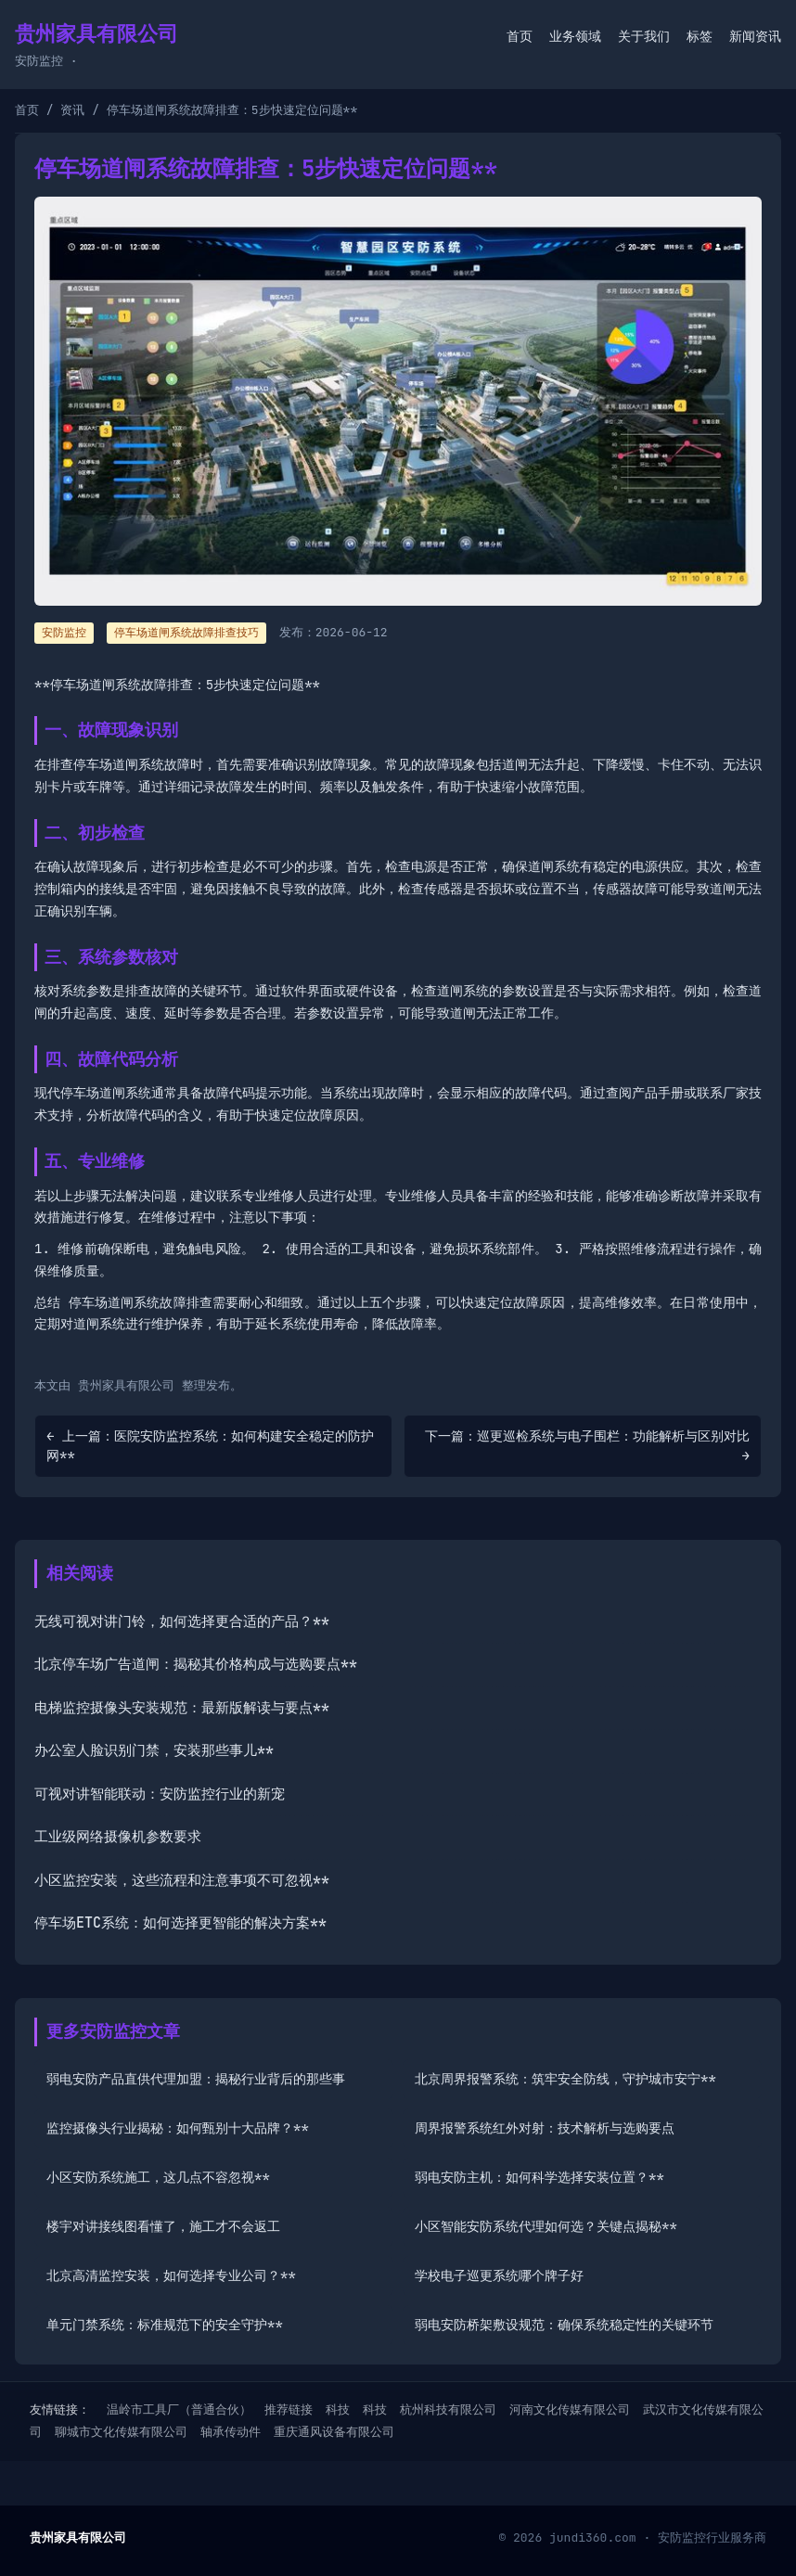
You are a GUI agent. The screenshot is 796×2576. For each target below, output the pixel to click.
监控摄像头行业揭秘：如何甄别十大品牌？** (177, 2128)
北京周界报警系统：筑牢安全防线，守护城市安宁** (565, 2078)
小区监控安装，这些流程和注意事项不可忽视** (181, 1880)
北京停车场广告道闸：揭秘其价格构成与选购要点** (195, 1664)
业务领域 (575, 36)
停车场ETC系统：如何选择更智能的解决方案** (180, 1923)
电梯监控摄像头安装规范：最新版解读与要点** (181, 1707)
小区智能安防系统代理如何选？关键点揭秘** (546, 2226)
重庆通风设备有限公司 (334, 2432)
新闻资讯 (755, 36)
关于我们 (644, 36)
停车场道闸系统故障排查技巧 (186, 632)
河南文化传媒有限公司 (569, 2409)
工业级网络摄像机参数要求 (117, 1836)
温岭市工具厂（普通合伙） (179, 2409)
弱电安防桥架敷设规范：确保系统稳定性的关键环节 (564, 2324)
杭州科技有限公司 (448, 2409)
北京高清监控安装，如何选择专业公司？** (171, 2275)
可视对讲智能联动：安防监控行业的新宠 (159, 1794)
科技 (338, 2409)
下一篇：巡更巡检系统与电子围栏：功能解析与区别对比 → (587, 1446)
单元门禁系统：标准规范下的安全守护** (164, 2324)
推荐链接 (288, 2409)
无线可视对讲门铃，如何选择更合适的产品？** (181, 1621)
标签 (700, 36)
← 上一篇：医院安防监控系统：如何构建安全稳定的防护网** (210, 1446)
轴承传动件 (230, 2432)
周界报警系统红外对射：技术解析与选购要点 (544, 2128)
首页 (520, 36)
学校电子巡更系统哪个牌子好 (499, 2275)
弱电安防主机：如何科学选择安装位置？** (539, 2177)
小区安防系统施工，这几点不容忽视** (158, 2177)
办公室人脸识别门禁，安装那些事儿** (154, 1750)
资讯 (72, 110)
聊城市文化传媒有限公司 (121, 2432)
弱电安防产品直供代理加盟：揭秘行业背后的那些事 (195, 2078)
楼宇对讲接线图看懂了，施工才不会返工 (163, 2226)
